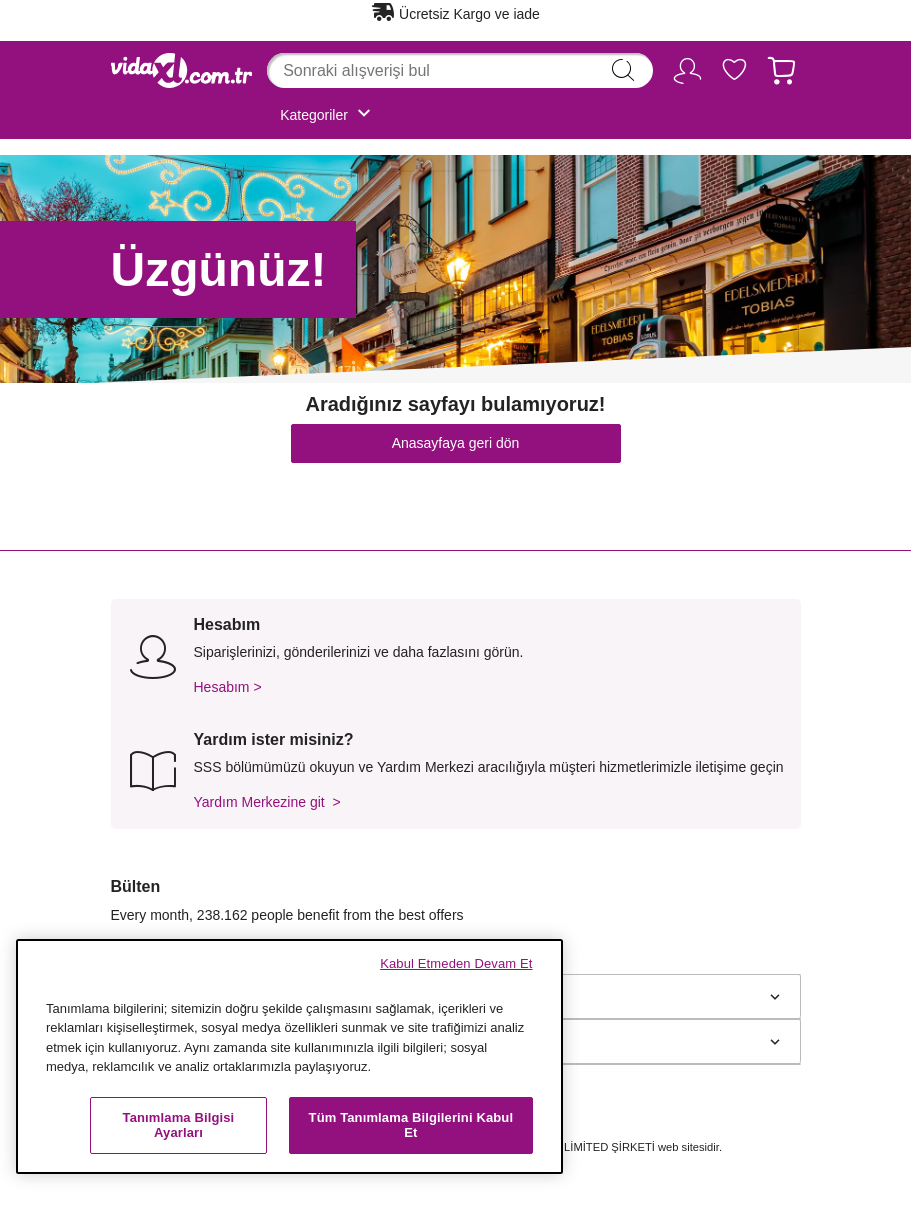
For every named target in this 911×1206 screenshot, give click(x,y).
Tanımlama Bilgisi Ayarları (179, 1125)
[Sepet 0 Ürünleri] (781, 74)
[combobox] (459, 70)
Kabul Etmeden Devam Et (456, 963)
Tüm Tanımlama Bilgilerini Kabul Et (411, 1125)
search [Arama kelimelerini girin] (623, 69)
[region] (289, 1056)
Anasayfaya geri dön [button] (456, 443)
